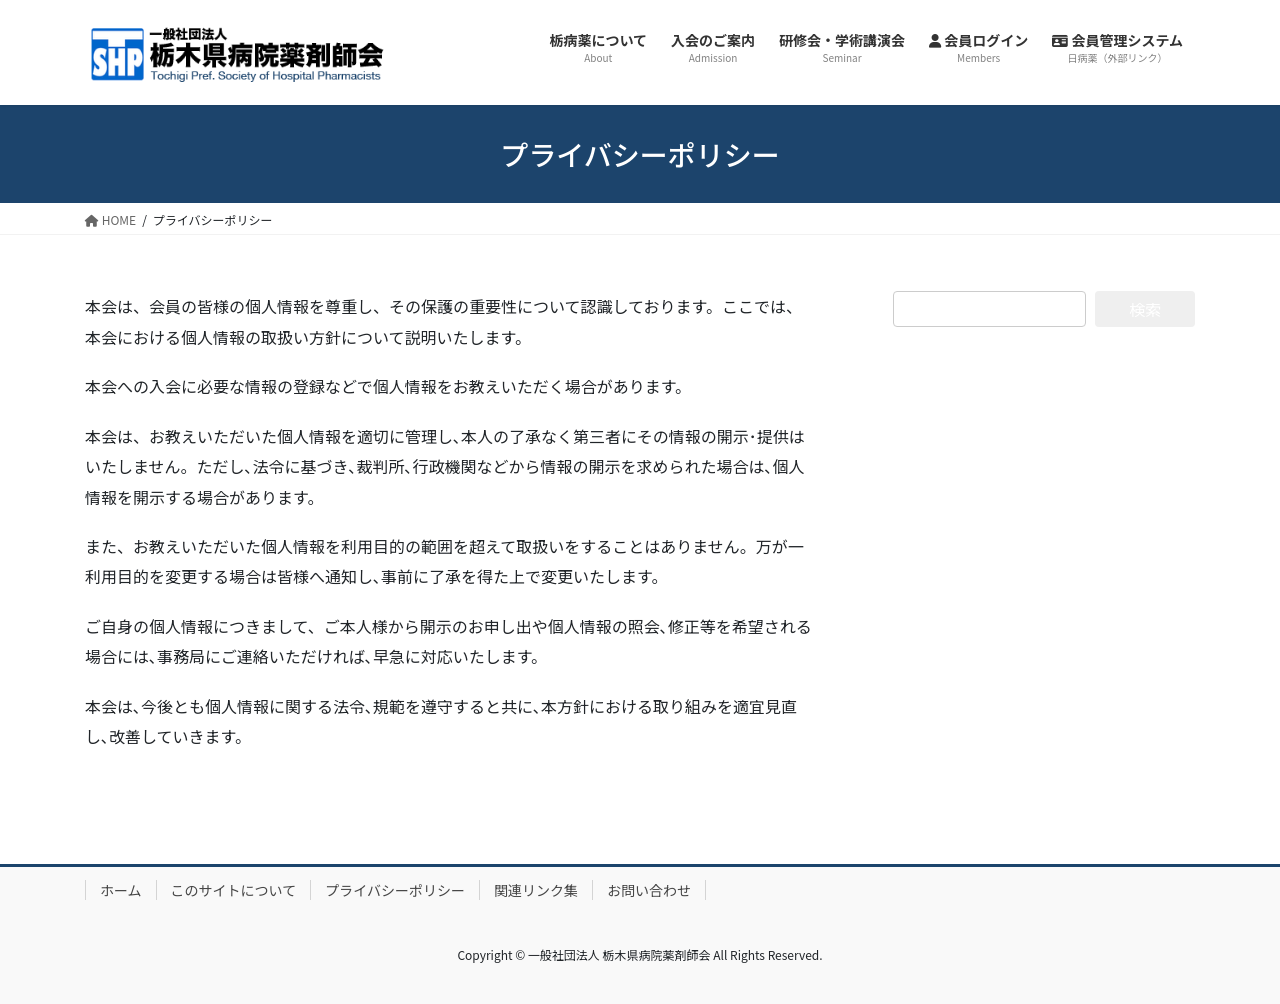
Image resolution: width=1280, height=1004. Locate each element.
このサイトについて (234, 890)
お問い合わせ (649, 890)
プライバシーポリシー (395, 890)
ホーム (121, 890)
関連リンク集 (536, 890)
